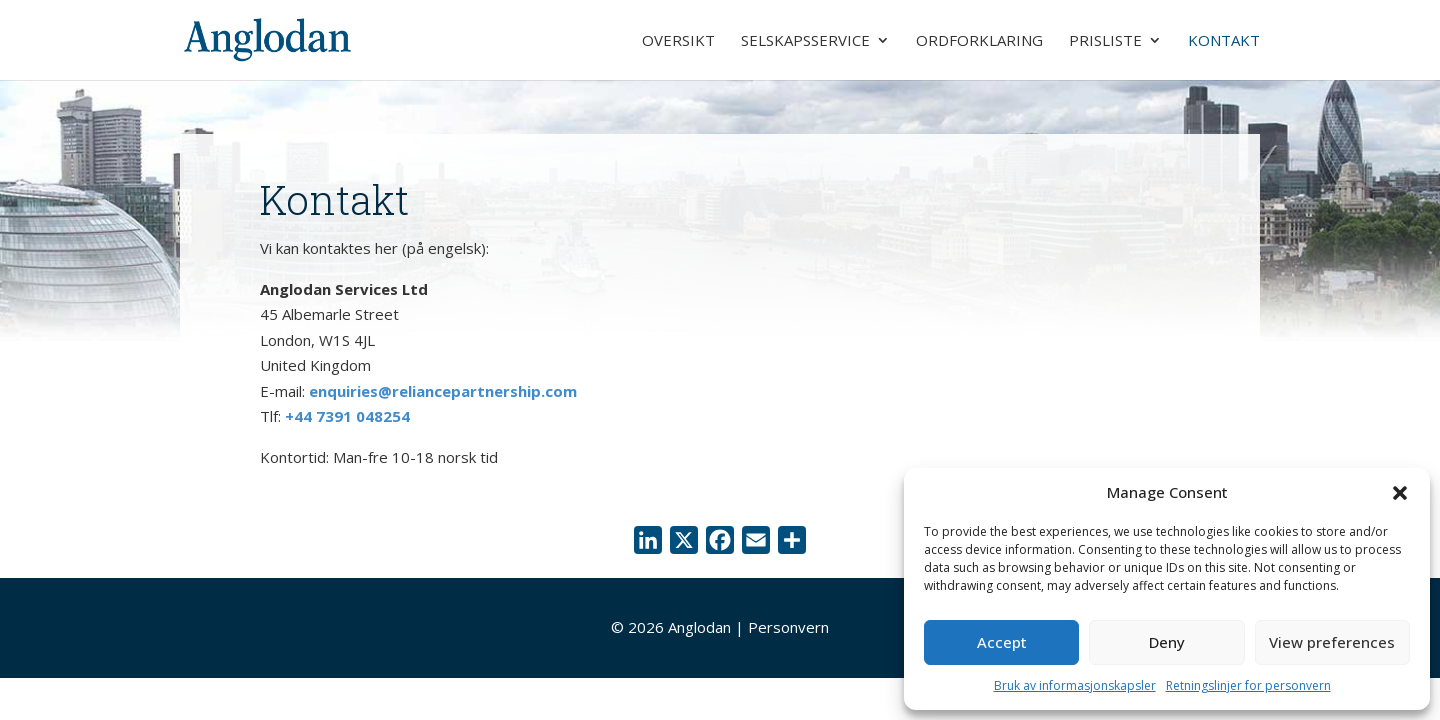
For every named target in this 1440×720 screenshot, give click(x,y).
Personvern (788, 627)
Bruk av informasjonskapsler (1075, 685)
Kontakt (1224, 41)
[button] (1400, 493)
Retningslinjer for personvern (1248, 685)
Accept (1002, 642)
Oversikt (678, 41)
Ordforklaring (979, 41)
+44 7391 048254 (347, 416)
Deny (1167, 642)
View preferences (1332, 642)
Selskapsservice (805, 41)
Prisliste (1105, 41)
